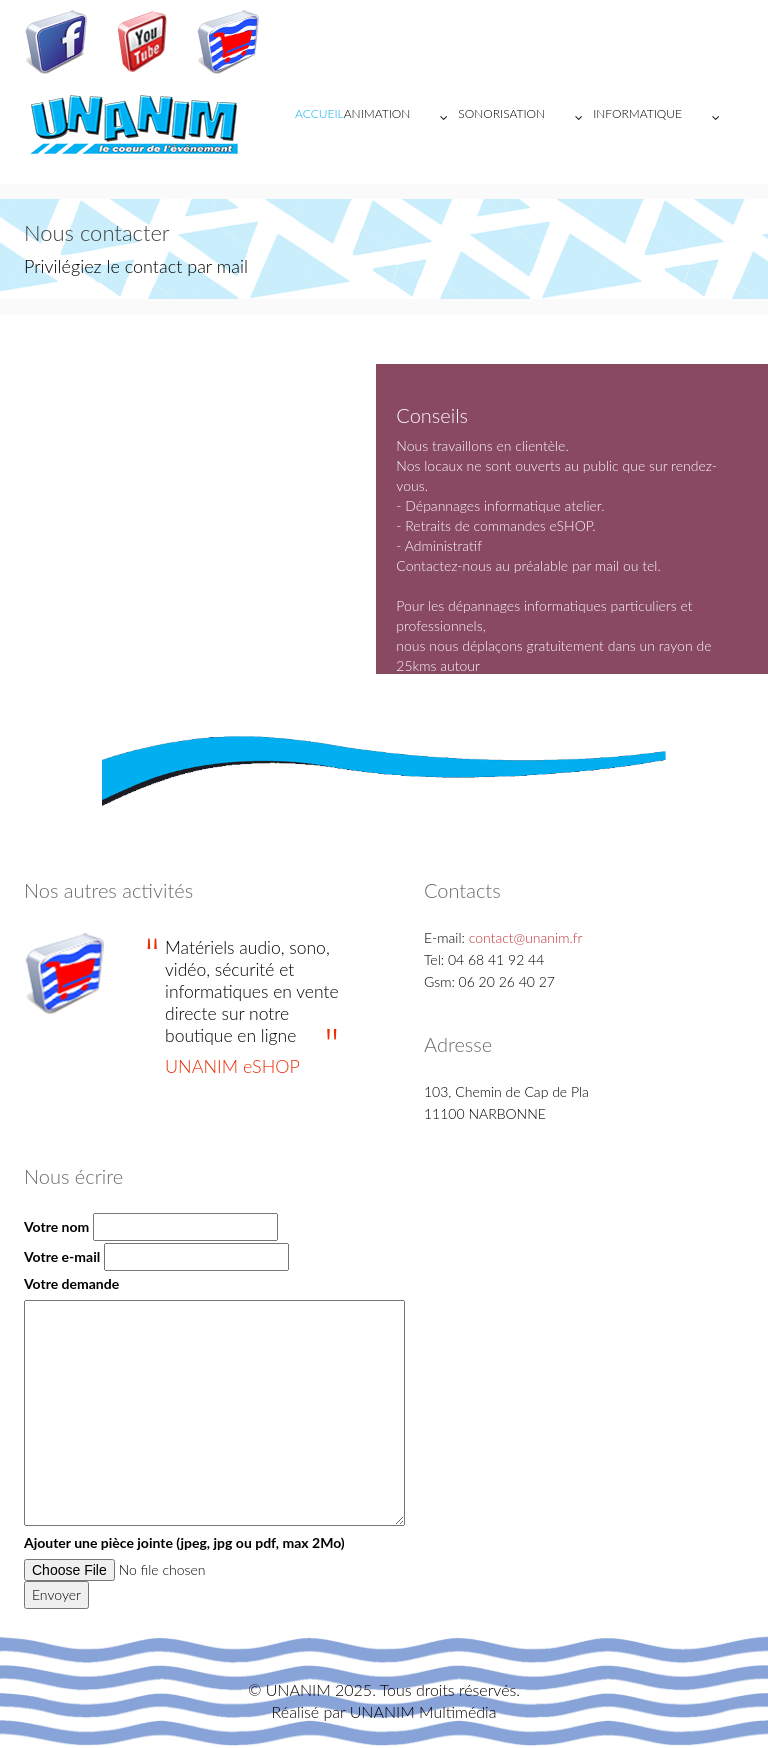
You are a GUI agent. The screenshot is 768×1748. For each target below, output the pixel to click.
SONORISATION (525, 118)
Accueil (319, 113)
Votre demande (71, 1283)
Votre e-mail (62, 1256)
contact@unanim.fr (526, 937)
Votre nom (56, 1226)
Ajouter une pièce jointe (184, 1542)
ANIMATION (401, 118)
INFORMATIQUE (661, 118)
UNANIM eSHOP (232, 1066)
